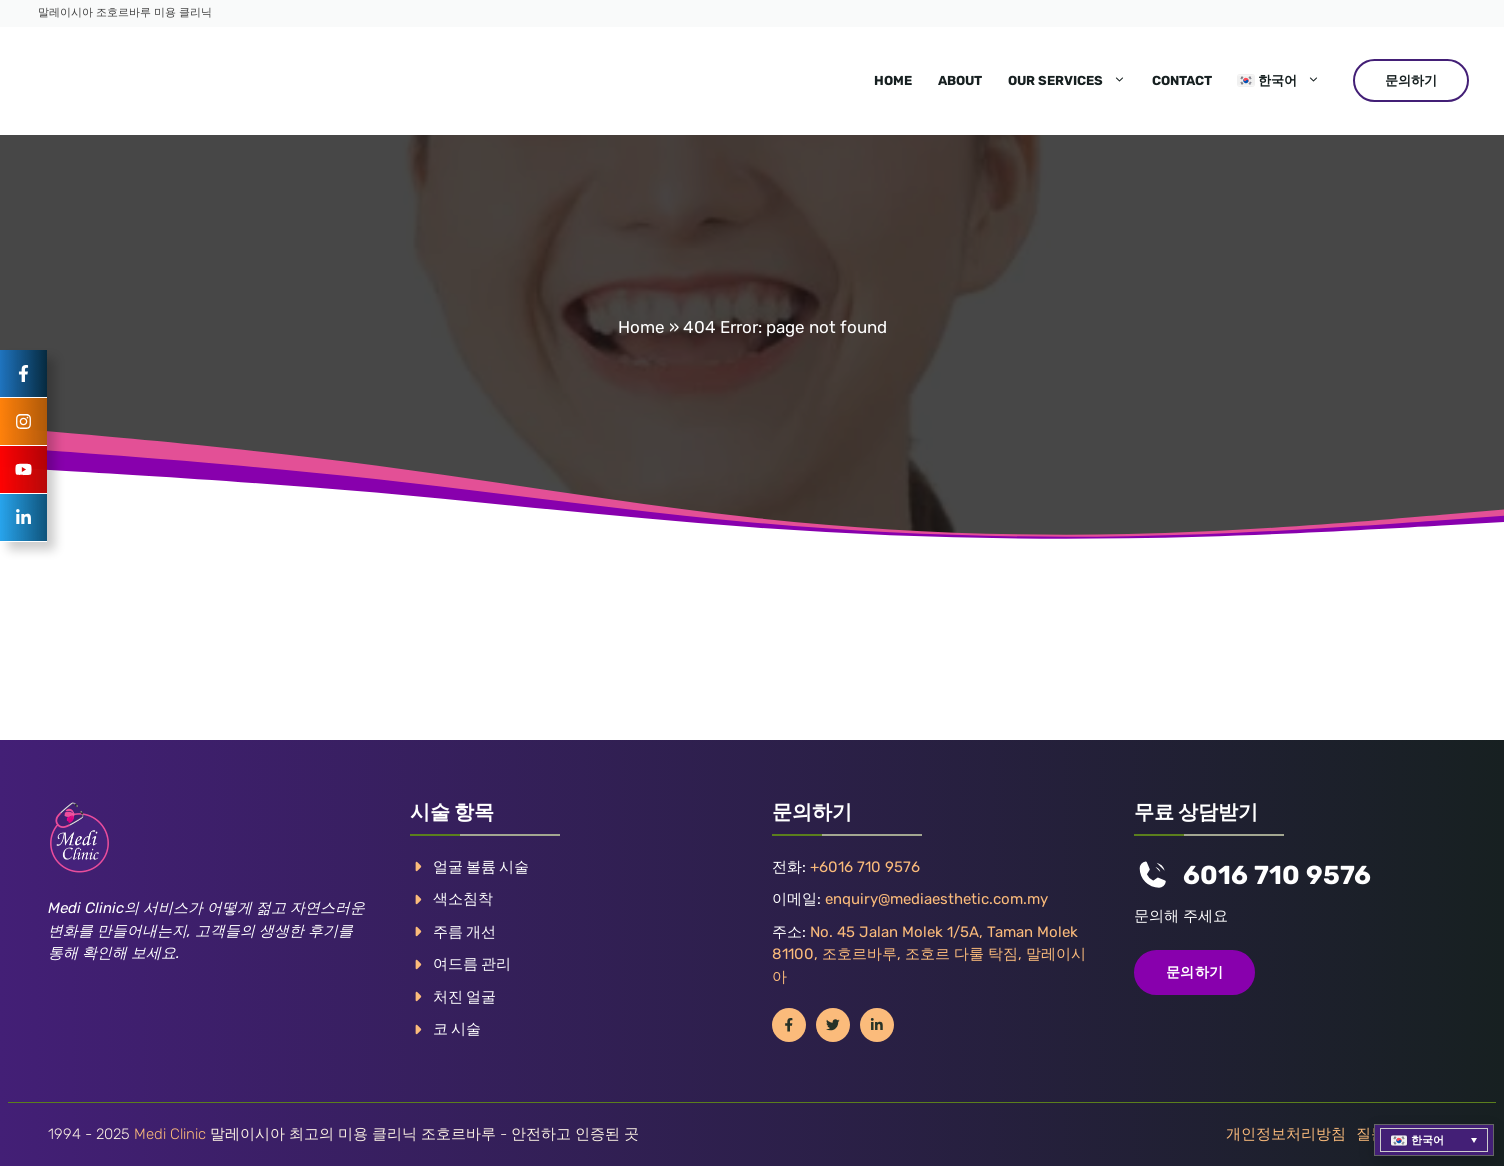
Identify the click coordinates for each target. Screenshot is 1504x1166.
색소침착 (463, 899)
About (960, 80)
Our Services (1073, 81)
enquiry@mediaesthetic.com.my (936, 899)
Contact (1182, 80)
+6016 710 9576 (865, 867)
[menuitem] (1279, 81)
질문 (1371, 1134)
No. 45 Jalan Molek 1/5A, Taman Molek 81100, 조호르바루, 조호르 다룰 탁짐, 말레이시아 (929, 954)
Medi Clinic (170, 1134)
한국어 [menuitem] (1427, 1140)
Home (893, 80)
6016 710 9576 (1277, 875)
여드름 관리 (472, 964)
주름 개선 (464, 932)
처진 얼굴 (464, 997)
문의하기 (1411, 80)
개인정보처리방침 (1286, 1134)
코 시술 (457, 1029)
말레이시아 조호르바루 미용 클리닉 (125, 12)
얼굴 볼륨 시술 (481, 867)
